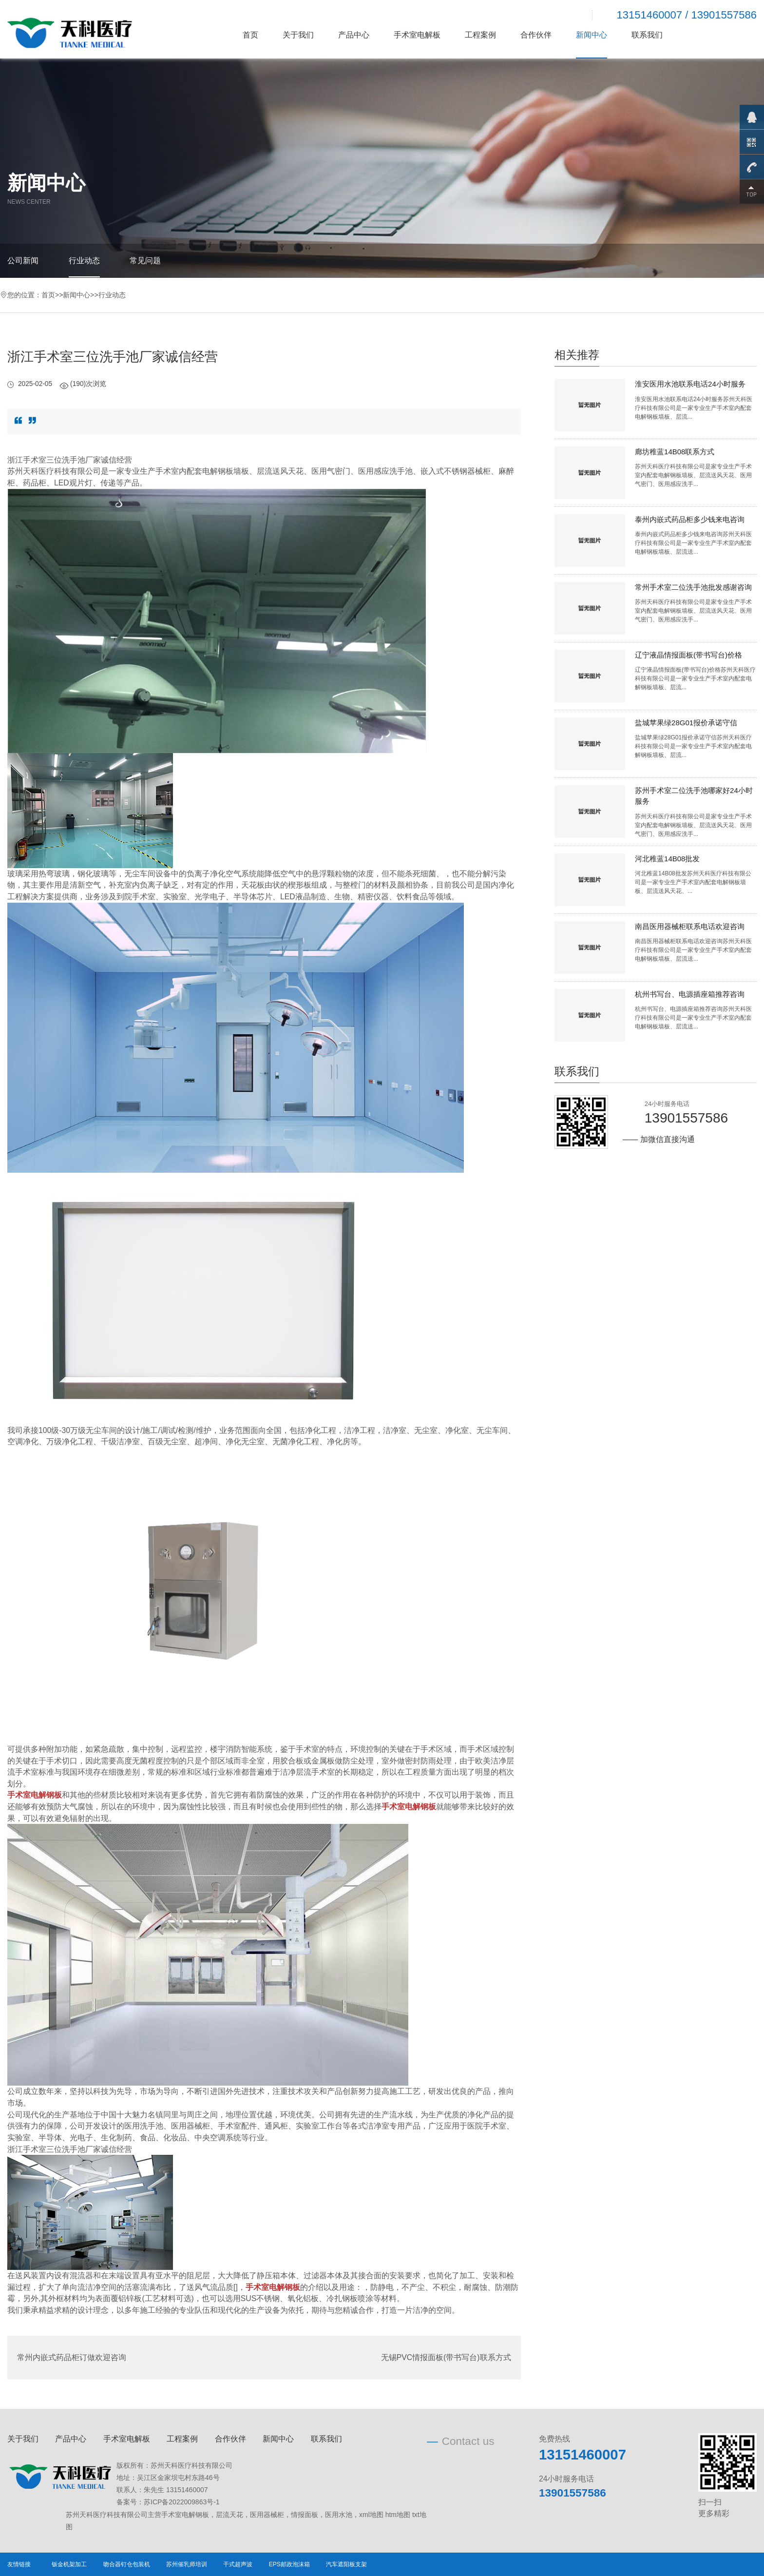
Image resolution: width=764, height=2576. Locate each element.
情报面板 (304, 2514)
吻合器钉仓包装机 (126, 2564)
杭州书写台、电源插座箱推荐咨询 (690, 994)
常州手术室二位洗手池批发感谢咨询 (693, 587)
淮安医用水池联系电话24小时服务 (690, 384)
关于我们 (298, 35)
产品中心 (353, 35)
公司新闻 (22, 260)
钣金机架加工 (69, 2564)
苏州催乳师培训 (186, 2564)
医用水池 (338, 2514)
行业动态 (84, 260)
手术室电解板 (417, 35)
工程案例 (480, 35)
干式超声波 (237, 2564)
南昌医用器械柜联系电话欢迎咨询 (690, 926)
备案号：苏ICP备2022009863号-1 (168, 2502)
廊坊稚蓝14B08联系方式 (674, 451)
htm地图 (397, 2514)
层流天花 (229, 2514)
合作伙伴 (536, 35)
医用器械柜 (267, 2514)
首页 (250, 35)
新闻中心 (591, 35)
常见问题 (145, 260)
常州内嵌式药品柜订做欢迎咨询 (71, 2357)
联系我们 (647, 35)
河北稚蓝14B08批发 (667, 858)
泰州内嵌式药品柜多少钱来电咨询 (690, 519)
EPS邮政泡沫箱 (289, 2564)
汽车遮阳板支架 (346, 2564)
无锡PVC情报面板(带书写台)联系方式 (446, 2357)
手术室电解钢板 (185, 2514)
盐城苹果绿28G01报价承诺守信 (686, 722)
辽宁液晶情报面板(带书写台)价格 (688, 655)
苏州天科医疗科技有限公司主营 (113, 2514)
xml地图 (371, 2514)
